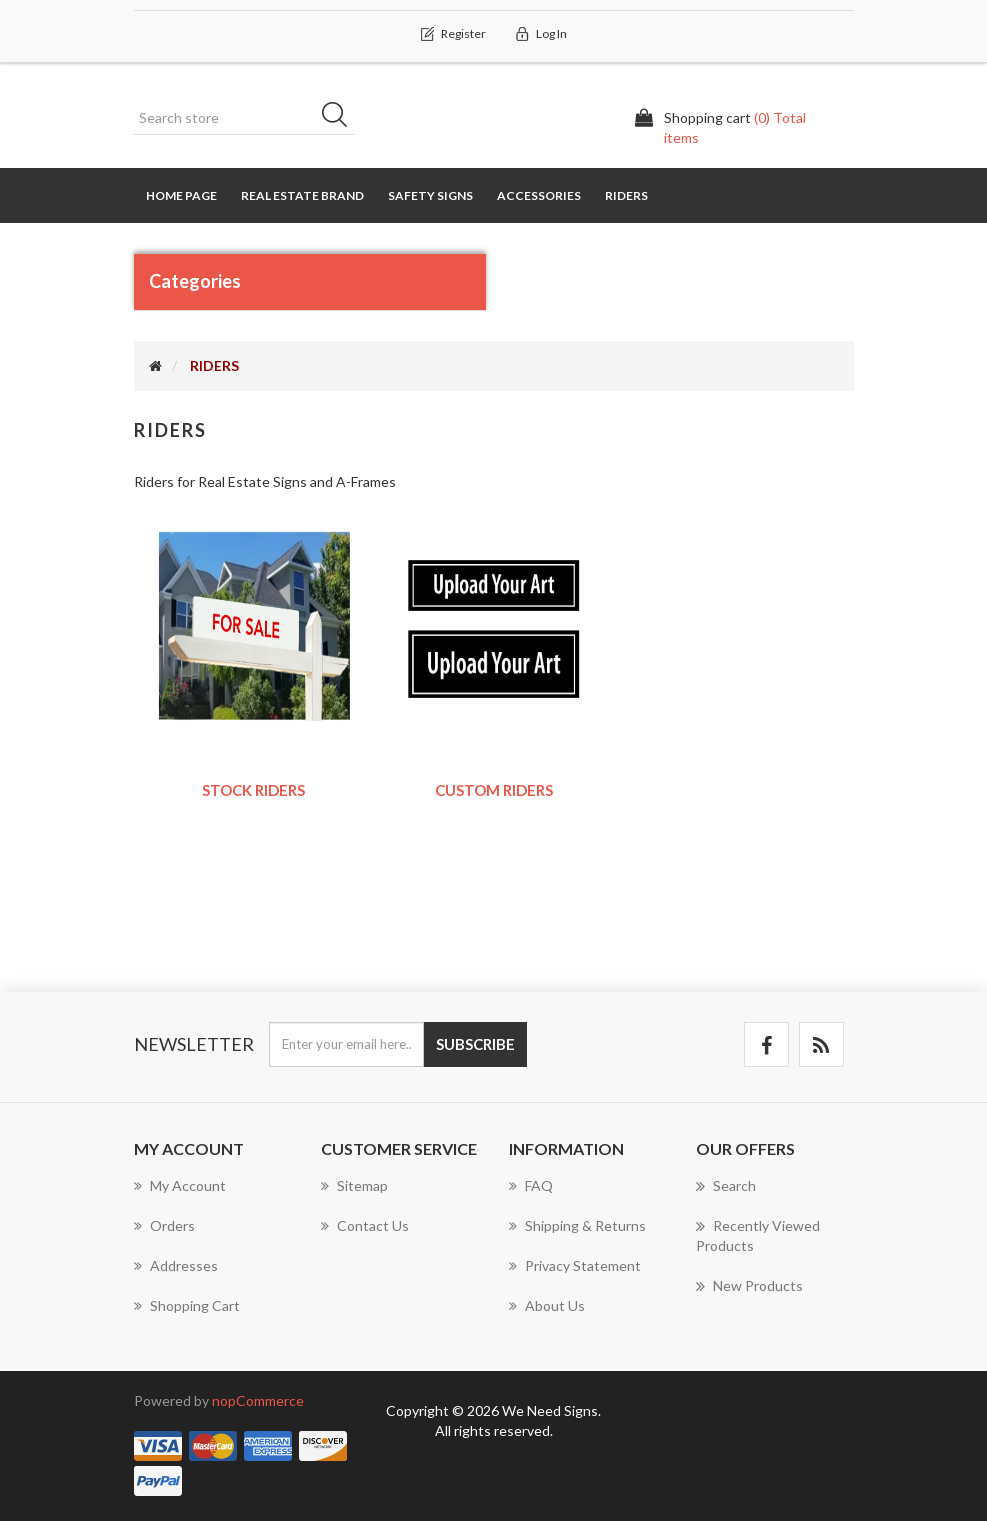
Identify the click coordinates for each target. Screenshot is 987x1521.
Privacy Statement (575, 1265)
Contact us (365, 1225)
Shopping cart (187, 1305)
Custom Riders (494, 790)
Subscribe (475, 1044)
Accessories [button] (539, 195)
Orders (164, 1225)
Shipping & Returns (577, 1225)
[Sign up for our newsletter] (346, 1044)
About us (547, 1305)
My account (180, 1185)
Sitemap (354, 1185)
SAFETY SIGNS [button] (430, 195)
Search (341, 118)
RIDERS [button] (626, 195)
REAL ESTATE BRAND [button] (302, 195)
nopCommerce (258, 1400)
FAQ (531, 1185)
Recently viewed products (758, 1235)
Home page (181, 195)
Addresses (176, 1265)
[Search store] (244, 118)
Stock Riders (253, 790)
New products (749, 1286)
